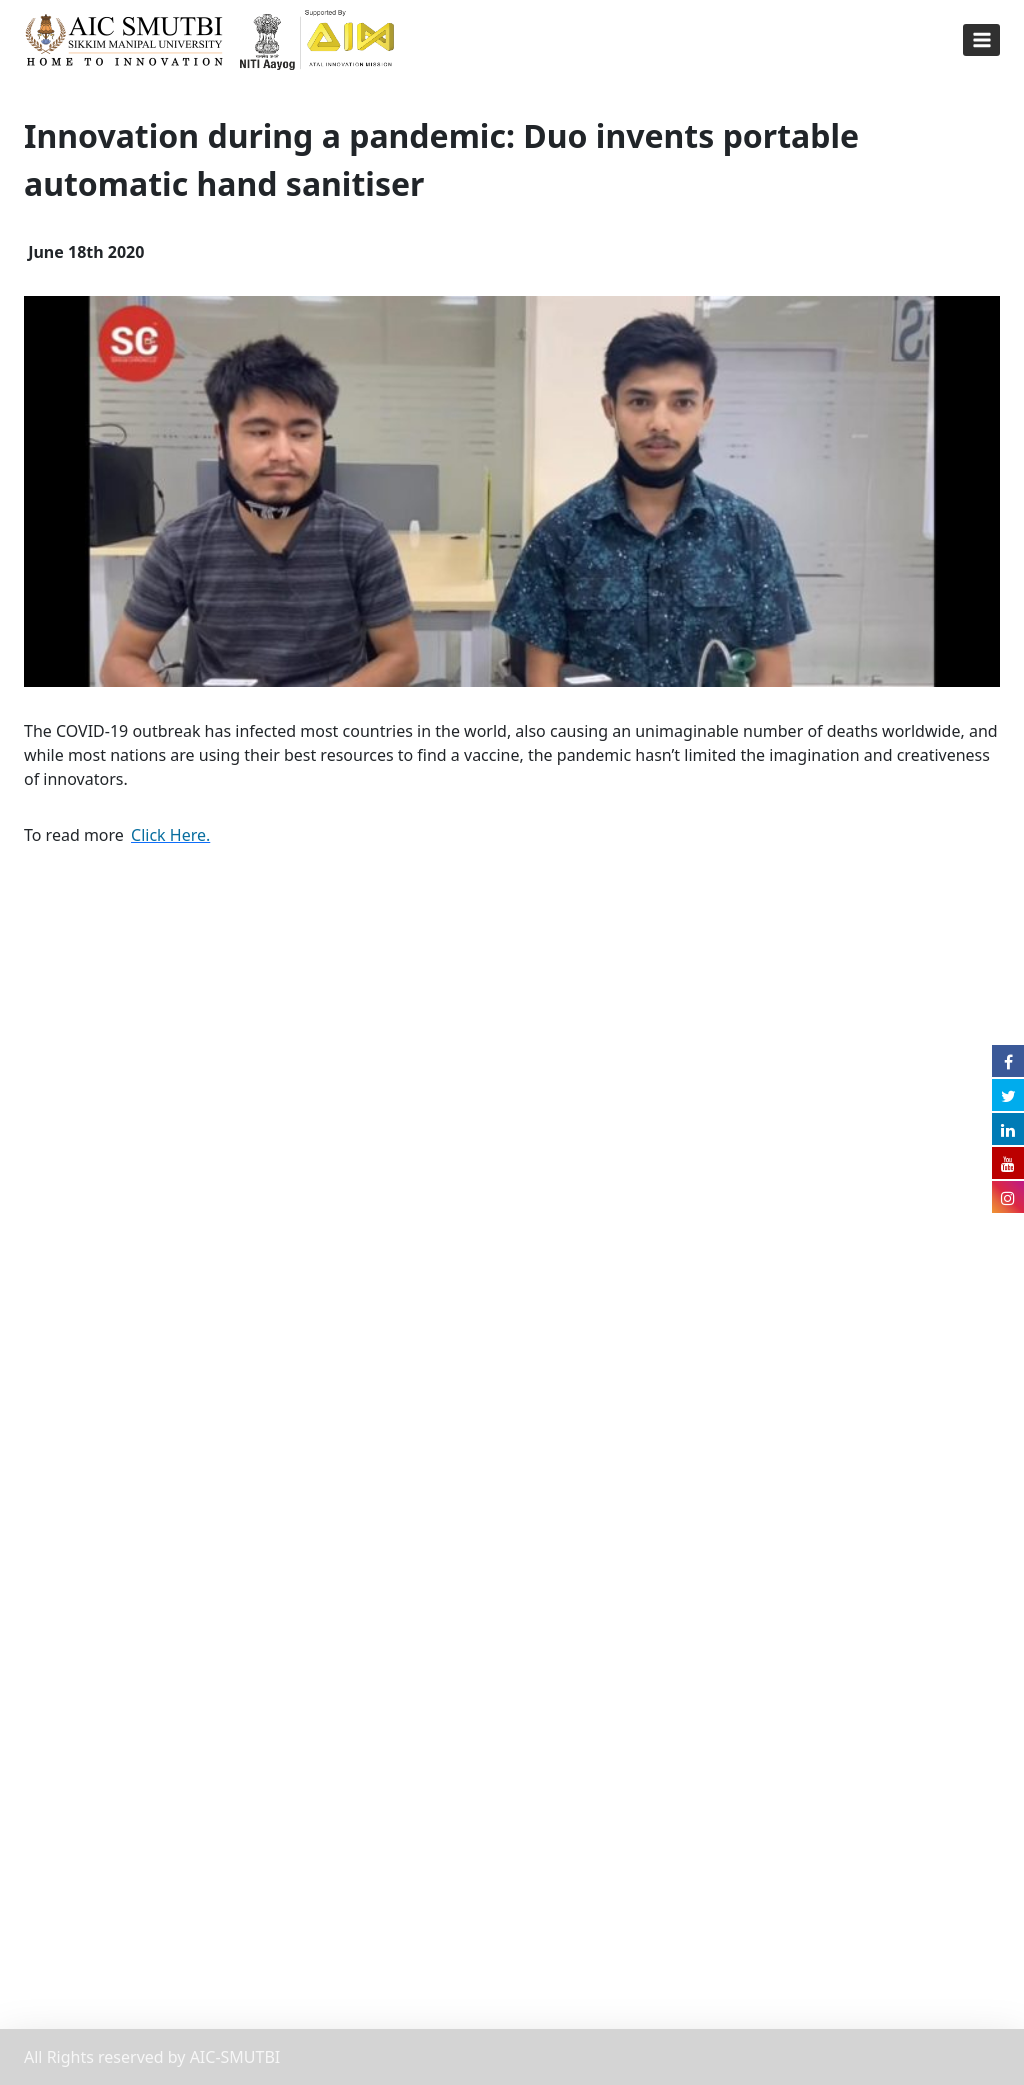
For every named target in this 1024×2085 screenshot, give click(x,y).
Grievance (61, 1563)
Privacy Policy (74, 1523)
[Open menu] (981, 39)
